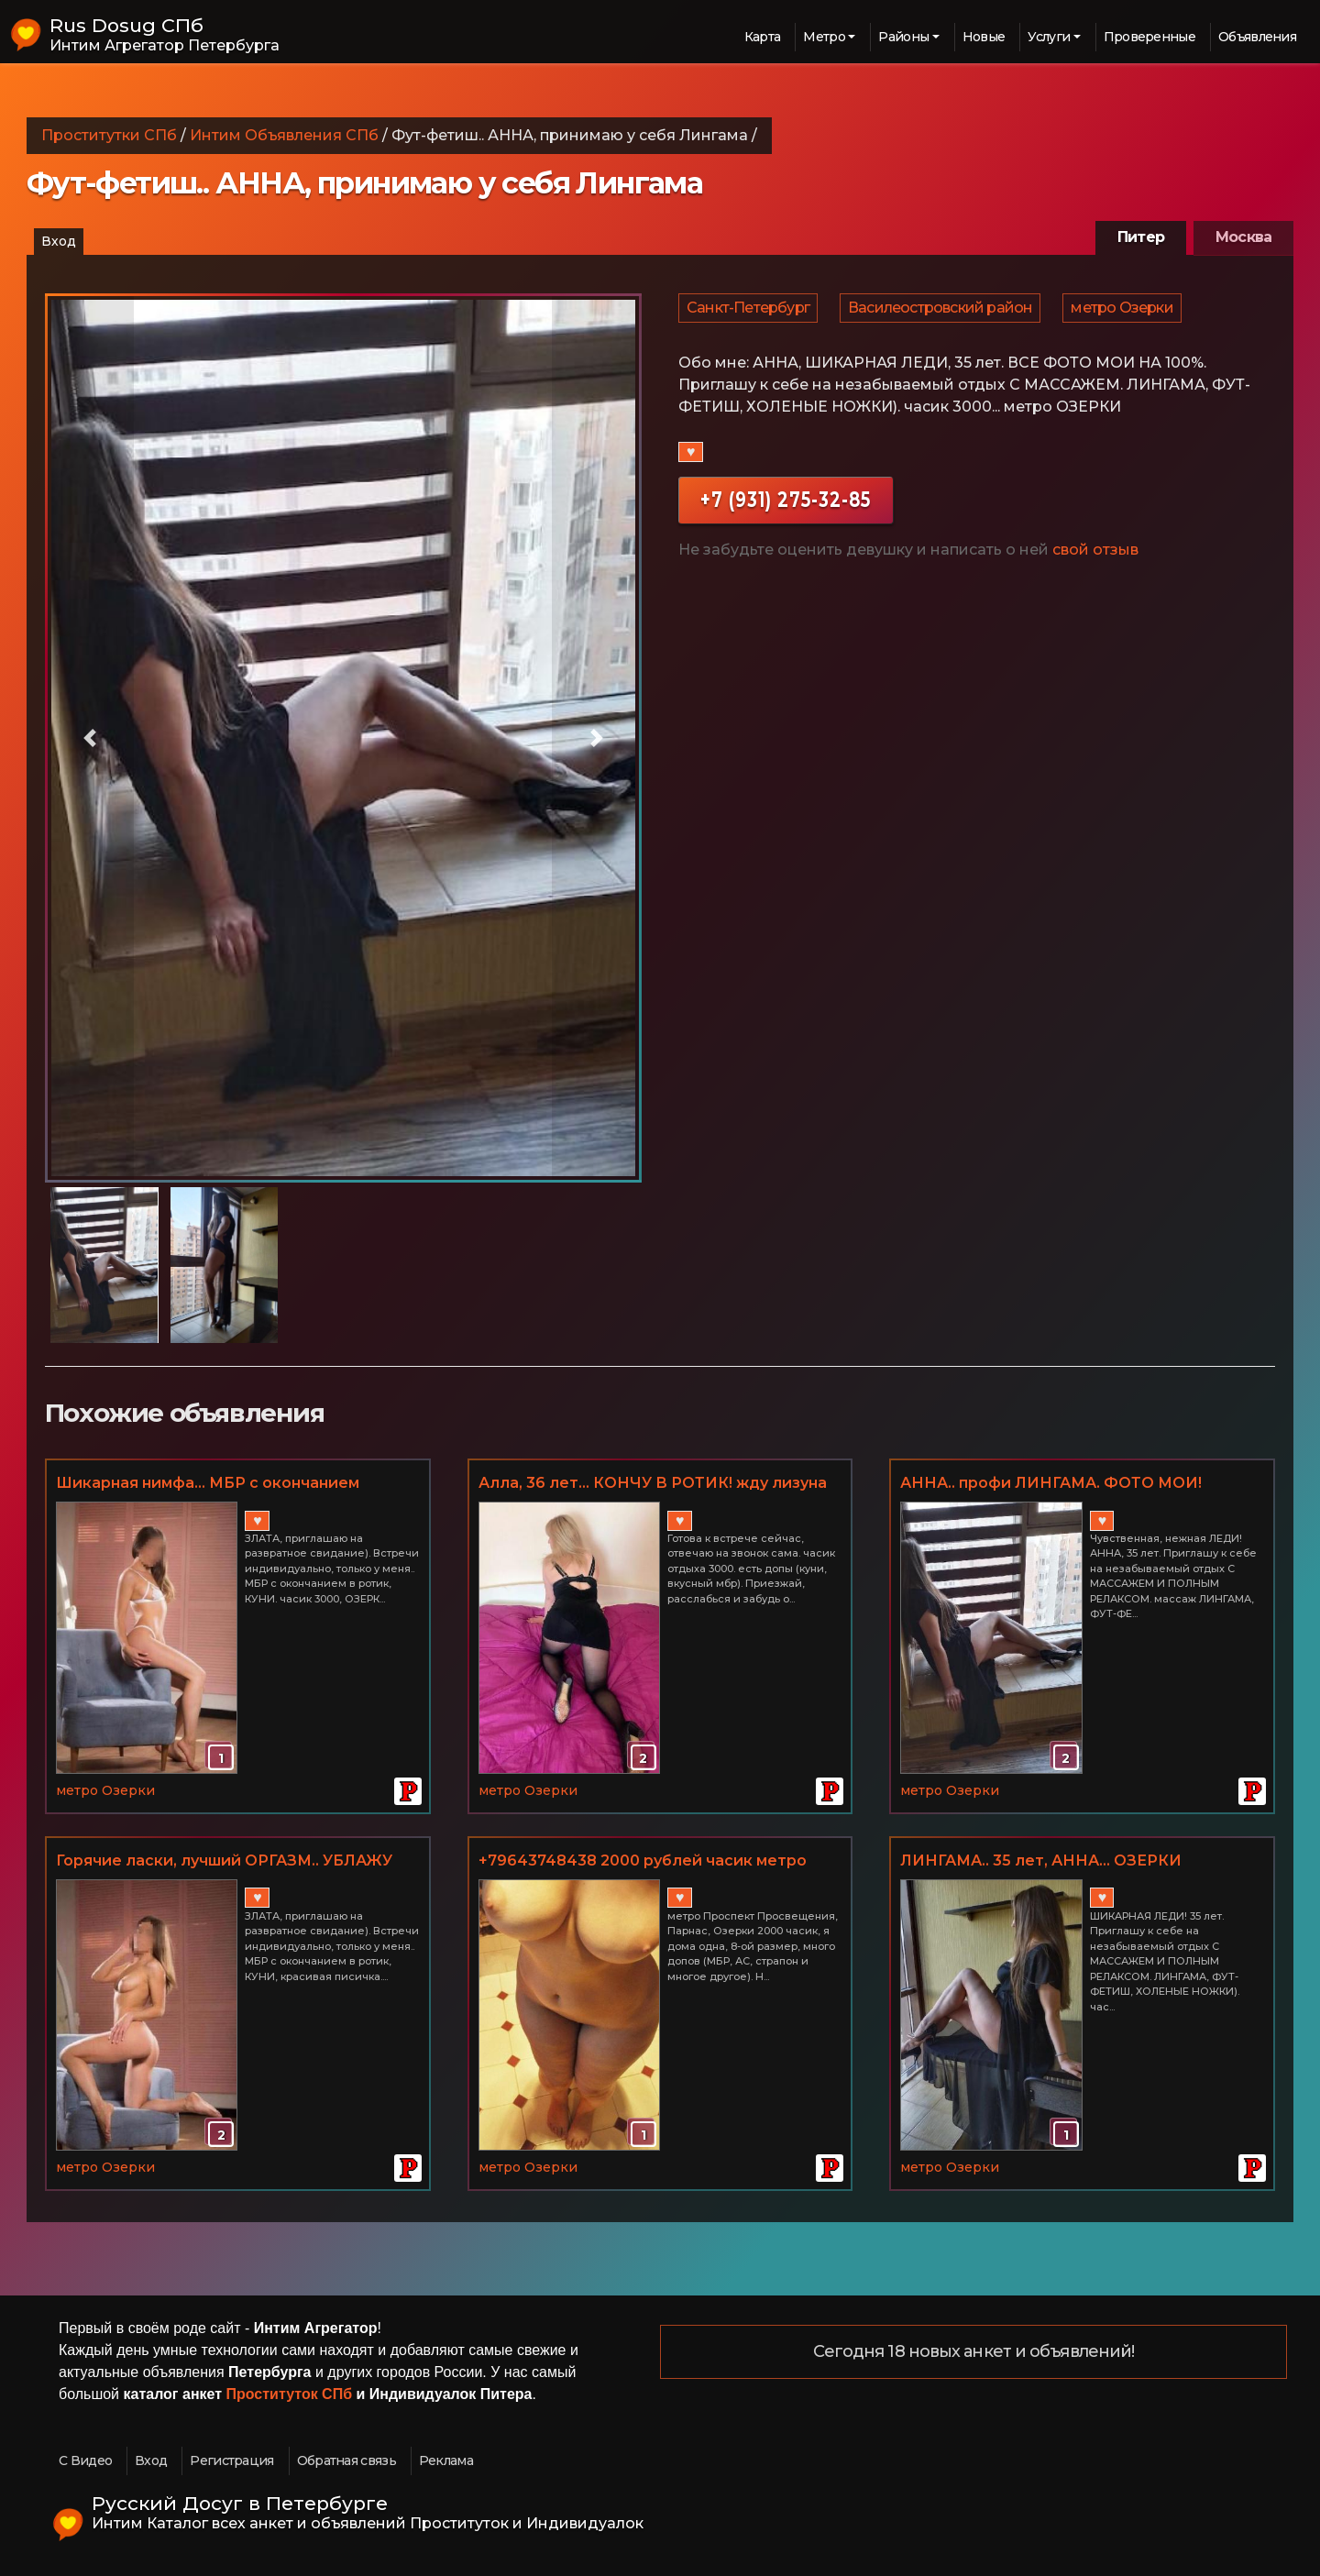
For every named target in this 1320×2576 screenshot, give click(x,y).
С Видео (85, 2460)
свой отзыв (1095, 560)
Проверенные (1149, 36)
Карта (762, 36)
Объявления (1257, 36)
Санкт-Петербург (749, 313)
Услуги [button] (1049, 36)
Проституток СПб (289, 2394)
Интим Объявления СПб (284, 135)
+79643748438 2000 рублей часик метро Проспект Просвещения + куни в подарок (646, 1862)
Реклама (446, 2460)
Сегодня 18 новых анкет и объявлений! (974, 2352)
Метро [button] (824, 36)
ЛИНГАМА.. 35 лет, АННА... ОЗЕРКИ (1041, 1860)
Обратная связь (346, 2460)
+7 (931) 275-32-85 (785, 510)
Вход (58, 241)
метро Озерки (1126, 313)
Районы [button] (903, 36)
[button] (90, 738)
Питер (1140, 237)
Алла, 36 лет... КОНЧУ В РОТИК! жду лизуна (652, 1483)
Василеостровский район (943, 313)
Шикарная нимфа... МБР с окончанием (207, 1483)
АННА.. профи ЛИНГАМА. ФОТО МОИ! (1051, 1483)
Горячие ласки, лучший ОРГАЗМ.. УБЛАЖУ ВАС (224, 1862)
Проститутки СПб (109, 135)
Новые (984, 36)
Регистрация (231, 2460)
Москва (1243, 237)
